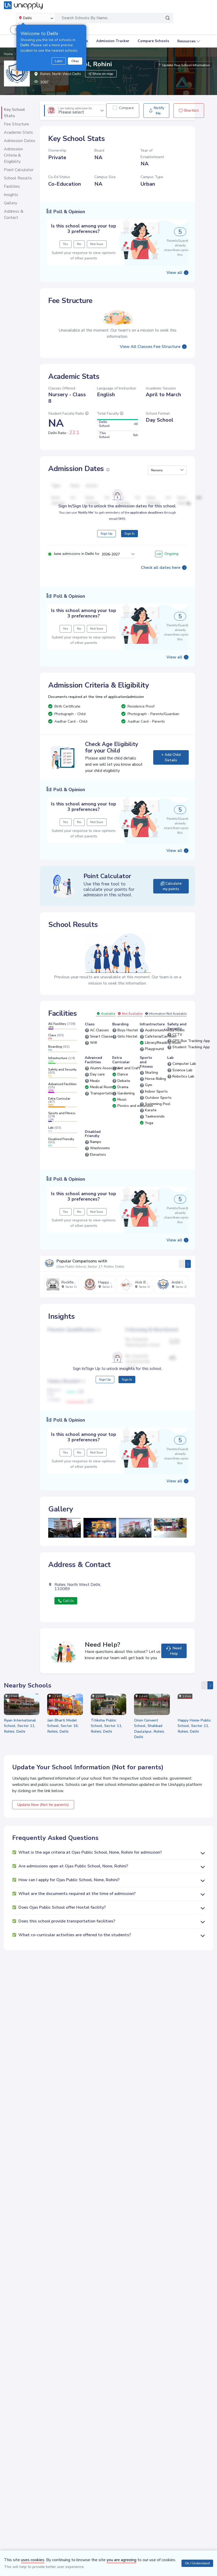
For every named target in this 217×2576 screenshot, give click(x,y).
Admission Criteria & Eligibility (13, 155)
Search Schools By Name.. (85, 18)
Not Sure (104, 244)
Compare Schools (153, 40)
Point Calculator (18, 170)
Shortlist (189, 110)
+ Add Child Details (171, 757)
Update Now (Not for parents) (43, 1803)
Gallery (10, 203)
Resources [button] (186, 41)
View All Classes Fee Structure (150, 346)
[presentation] (182, 1263)
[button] (167, 469)
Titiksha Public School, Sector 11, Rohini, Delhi (106, 1724)
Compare (126, 107)
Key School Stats (14, 113)
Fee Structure (16, 124)
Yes (73, 244)
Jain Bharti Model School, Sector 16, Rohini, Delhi (63, 1724)
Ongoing (166, 553)
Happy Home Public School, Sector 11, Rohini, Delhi (194, 1724)
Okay (75, 61)
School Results (18, 178)
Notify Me (156, 110)
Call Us (66, 1599)
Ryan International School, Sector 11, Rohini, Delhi (20, 1724)
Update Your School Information (184, 65)
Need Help (173, 1650)
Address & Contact (13, 214)
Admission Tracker (112, 40)
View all (174, 272)
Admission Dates (19, 141)
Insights (11, 195)
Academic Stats (18, 132)
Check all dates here (160, 567)
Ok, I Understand (197, 2563)
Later (58, 61)
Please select (75, 110)
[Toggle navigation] (206, 18)
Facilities (12, 186)
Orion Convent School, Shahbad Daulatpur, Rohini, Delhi (149, 1727)
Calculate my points (171, 885)
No (87, 244)
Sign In (129, 533)
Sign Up (107, 533)
